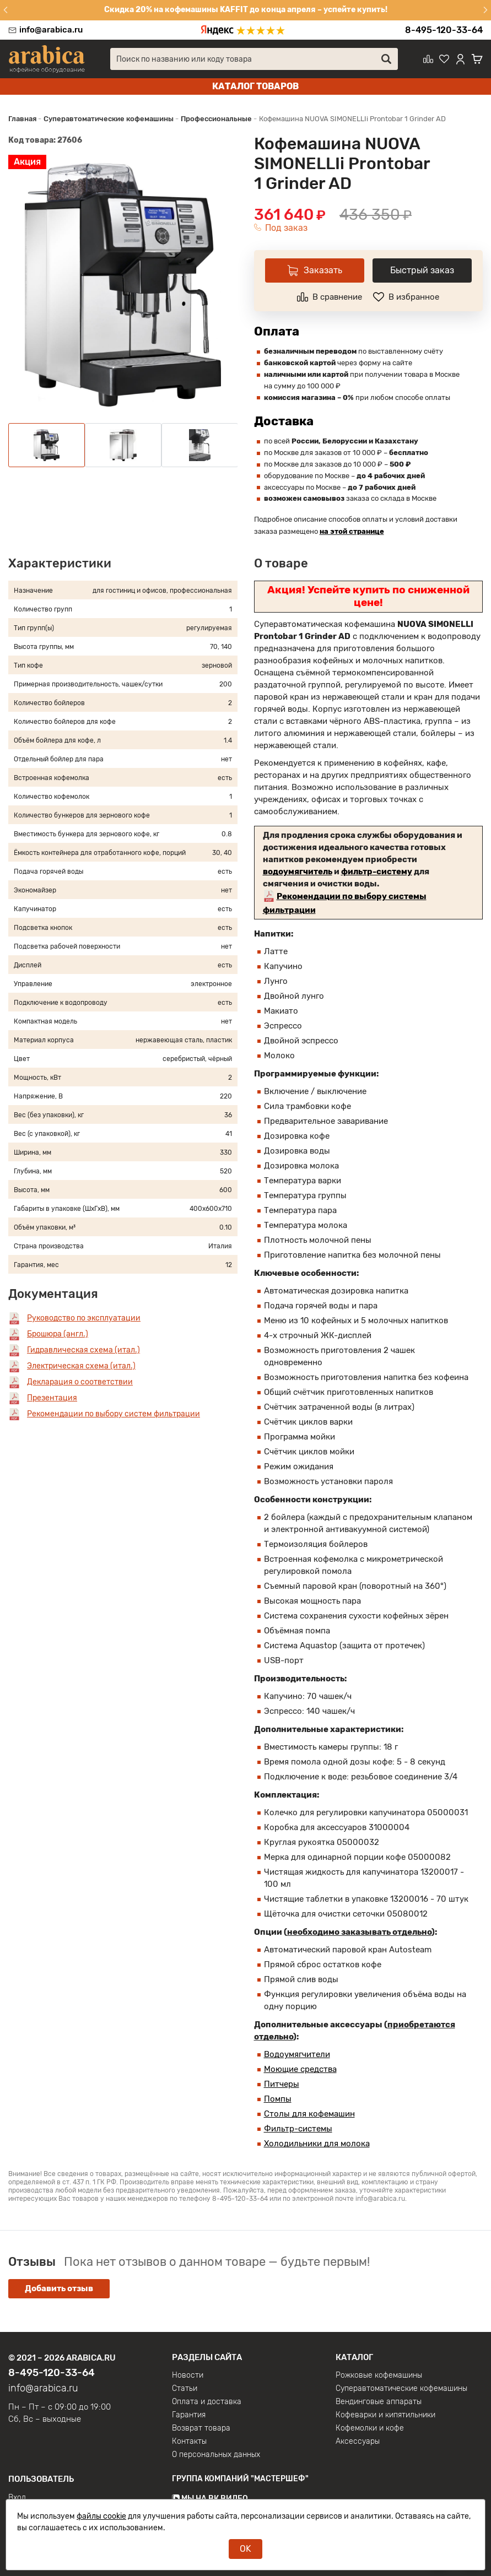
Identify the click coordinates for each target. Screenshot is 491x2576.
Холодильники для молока (317, 2144)
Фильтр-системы (298, 2129)
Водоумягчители (297, 2054)
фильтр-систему (376, 871)
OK (245, 2548)
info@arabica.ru (51, 30)
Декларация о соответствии (80, 1382)
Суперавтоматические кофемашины (401, 2389)
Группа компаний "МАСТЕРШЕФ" (240, 2478)
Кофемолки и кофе (370, 2428)
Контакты (189, 2441)
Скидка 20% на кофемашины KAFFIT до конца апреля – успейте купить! (245, 9)
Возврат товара (201, 2428)
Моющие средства (300, 2069)
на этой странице (352, 531)
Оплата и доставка (206, 2402)
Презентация (52, 1398)
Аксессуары (358, 2441)
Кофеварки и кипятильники (385, 2415)
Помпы (278, 2099)
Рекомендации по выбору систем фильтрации (113, 1414)
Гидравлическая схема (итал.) (83, 1350)
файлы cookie (101, 2516)
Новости (187, 2375)
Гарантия (189, 2415)
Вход (17, 2498)
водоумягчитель (297, 871)
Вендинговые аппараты (379, 2402)
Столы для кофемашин (309, 2114)
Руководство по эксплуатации (84, 1318)
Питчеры (281, 2084)
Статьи (184, 2389)
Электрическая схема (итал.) (81, 1366)
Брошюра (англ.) (57, 1334)
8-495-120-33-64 (444, 30)
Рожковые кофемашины (379, 2375)
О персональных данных (216, 2455)
